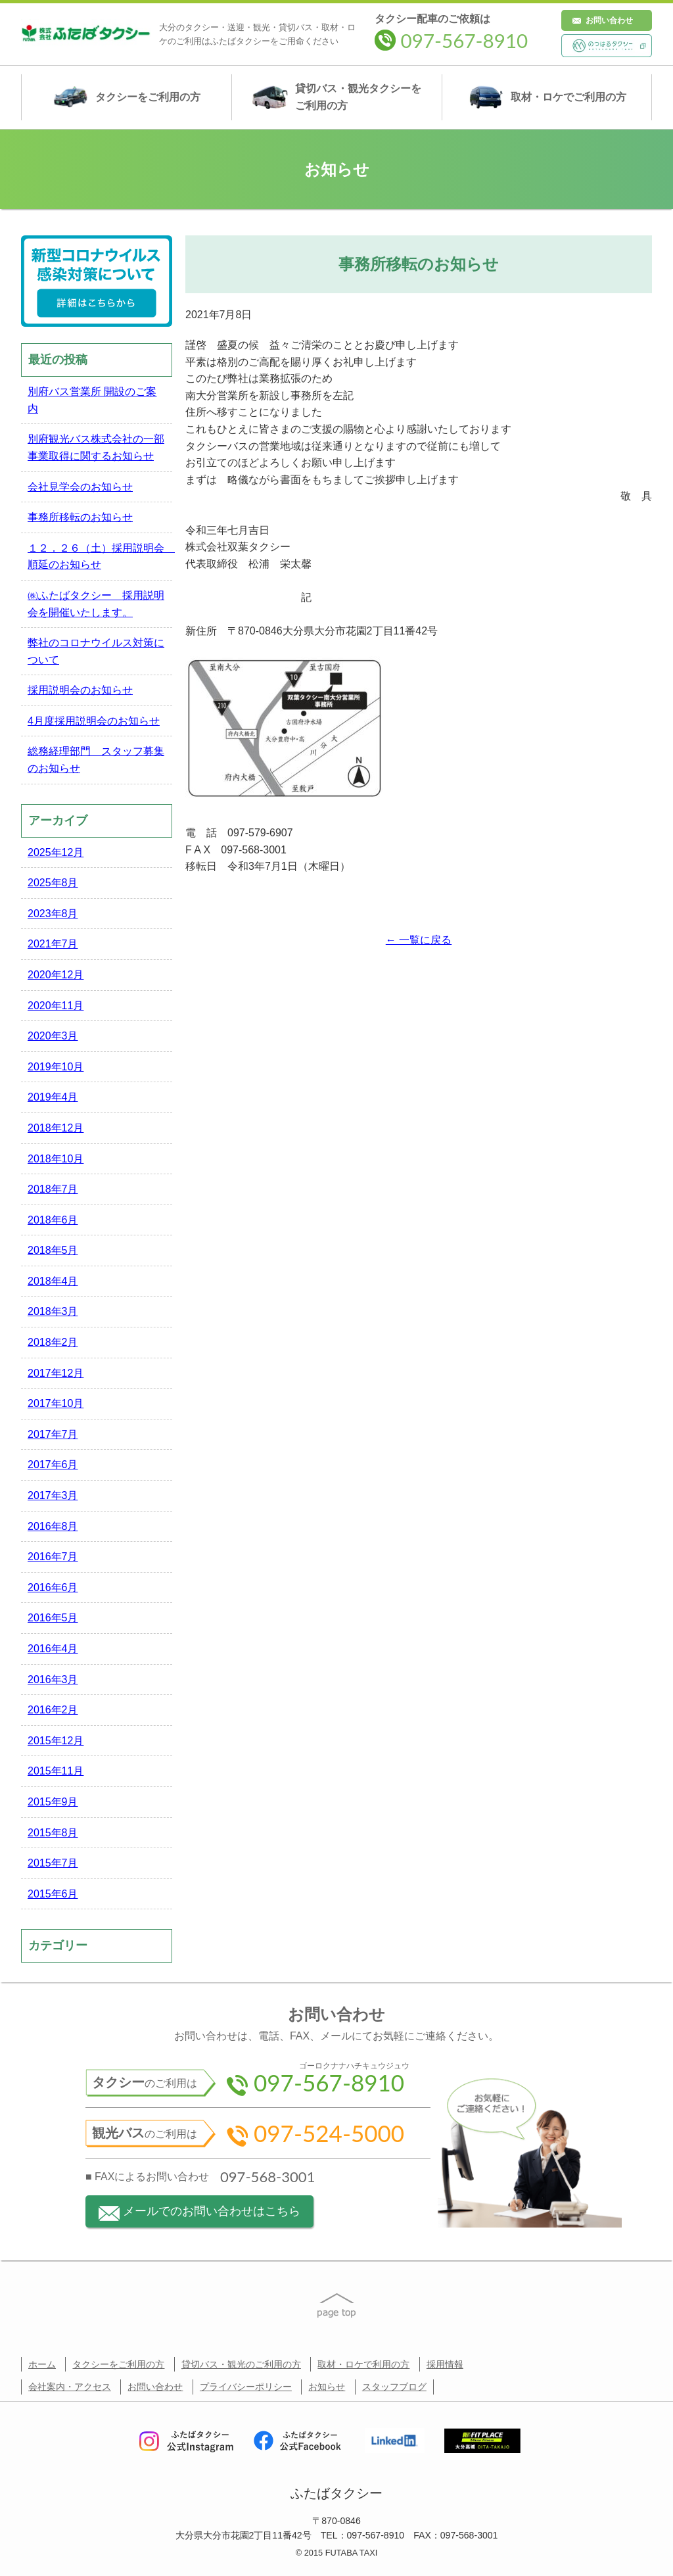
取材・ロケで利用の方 (363, 2364)
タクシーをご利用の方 (118, 2364)
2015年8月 (53, 1832)
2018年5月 (53, 1250)
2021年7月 (53, 943)
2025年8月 (53, 882)
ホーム (42, 2364)
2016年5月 (53, 1617)
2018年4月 (53, 1281)
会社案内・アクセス (69, 2386)
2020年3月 (53, 1035)
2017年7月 (53, 1434)
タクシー (126, 97)
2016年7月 (53, 1556)
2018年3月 (53, 1311)
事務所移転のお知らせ (80, 517)
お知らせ (326, 2386)
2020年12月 (55, 974)
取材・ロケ (547, 97)
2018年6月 (53, 1220)
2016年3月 (53, 1679)
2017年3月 (53, 1495)
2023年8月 (53, 913)
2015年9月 (53, 1801)
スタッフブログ (394, 2386)
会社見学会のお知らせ (80, 486)
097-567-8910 (451, 40)
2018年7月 (53, 1189)
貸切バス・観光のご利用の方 (241, 2364)
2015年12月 (55, 1740)
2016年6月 (53, 1587)
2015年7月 (53, 1863)
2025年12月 (55, 852)
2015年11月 (55, 1771)
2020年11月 (55, 1005)
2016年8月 (53, 1526)
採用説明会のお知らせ (80, 690)
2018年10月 (55, 1158)
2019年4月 (53, 1097)
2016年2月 (53, 1709)
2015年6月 (53, 1893)
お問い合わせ (609, 20)
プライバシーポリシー (246, 2386)
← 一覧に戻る (419, 939)
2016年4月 (53, 1648)
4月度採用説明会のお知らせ (94, 721)
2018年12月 (55, 1127)
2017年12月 (55, 1373)
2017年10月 (55, 1403)
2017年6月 (53, 1464)
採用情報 (445, 2364)
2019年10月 (55, 1066)
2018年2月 (53, 1342)
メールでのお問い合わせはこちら (199, 2213)
